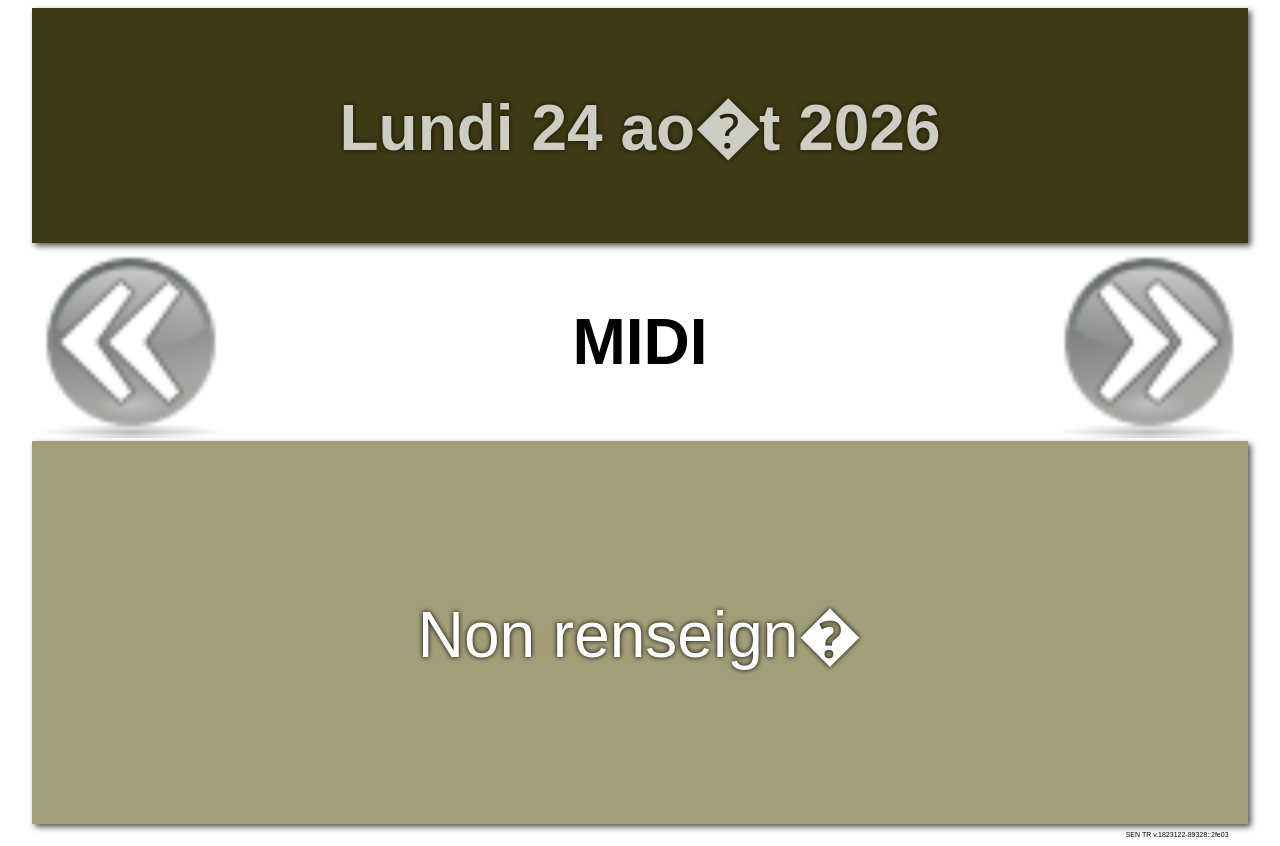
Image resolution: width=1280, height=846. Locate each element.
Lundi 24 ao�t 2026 (639, 128)
